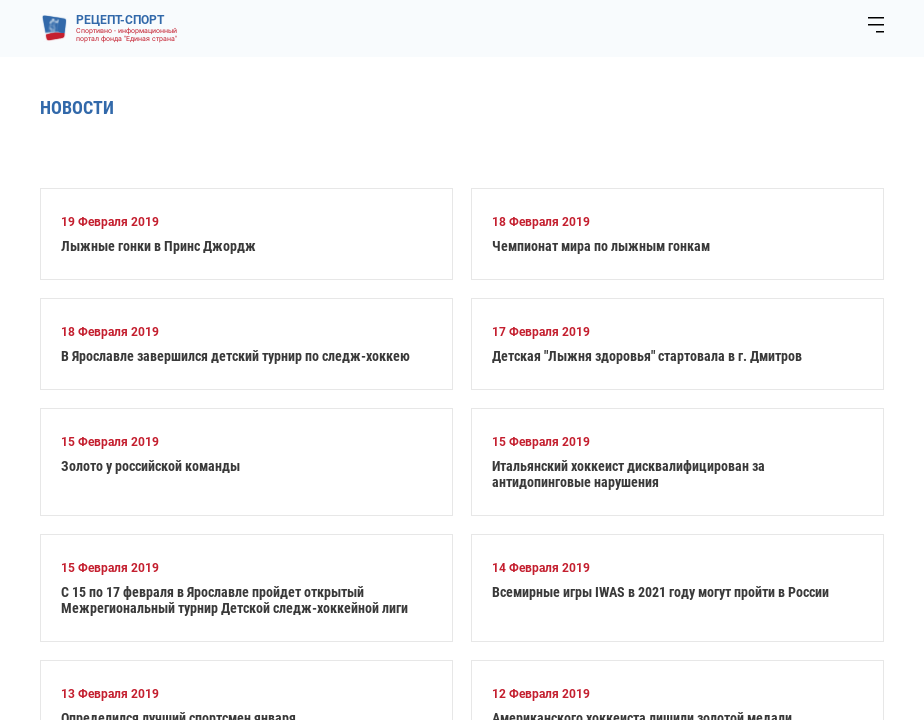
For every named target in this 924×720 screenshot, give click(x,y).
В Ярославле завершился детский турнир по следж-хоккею (235, 356)
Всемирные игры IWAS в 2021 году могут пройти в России (660, 592)
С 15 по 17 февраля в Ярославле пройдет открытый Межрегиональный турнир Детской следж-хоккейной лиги (234, 600)
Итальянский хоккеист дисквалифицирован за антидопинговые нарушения (628, 474)
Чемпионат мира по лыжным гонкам (601, 246)
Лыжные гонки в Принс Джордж (158, 246)
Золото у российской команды (150, 466)
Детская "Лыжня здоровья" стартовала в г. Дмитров (647, 356)
